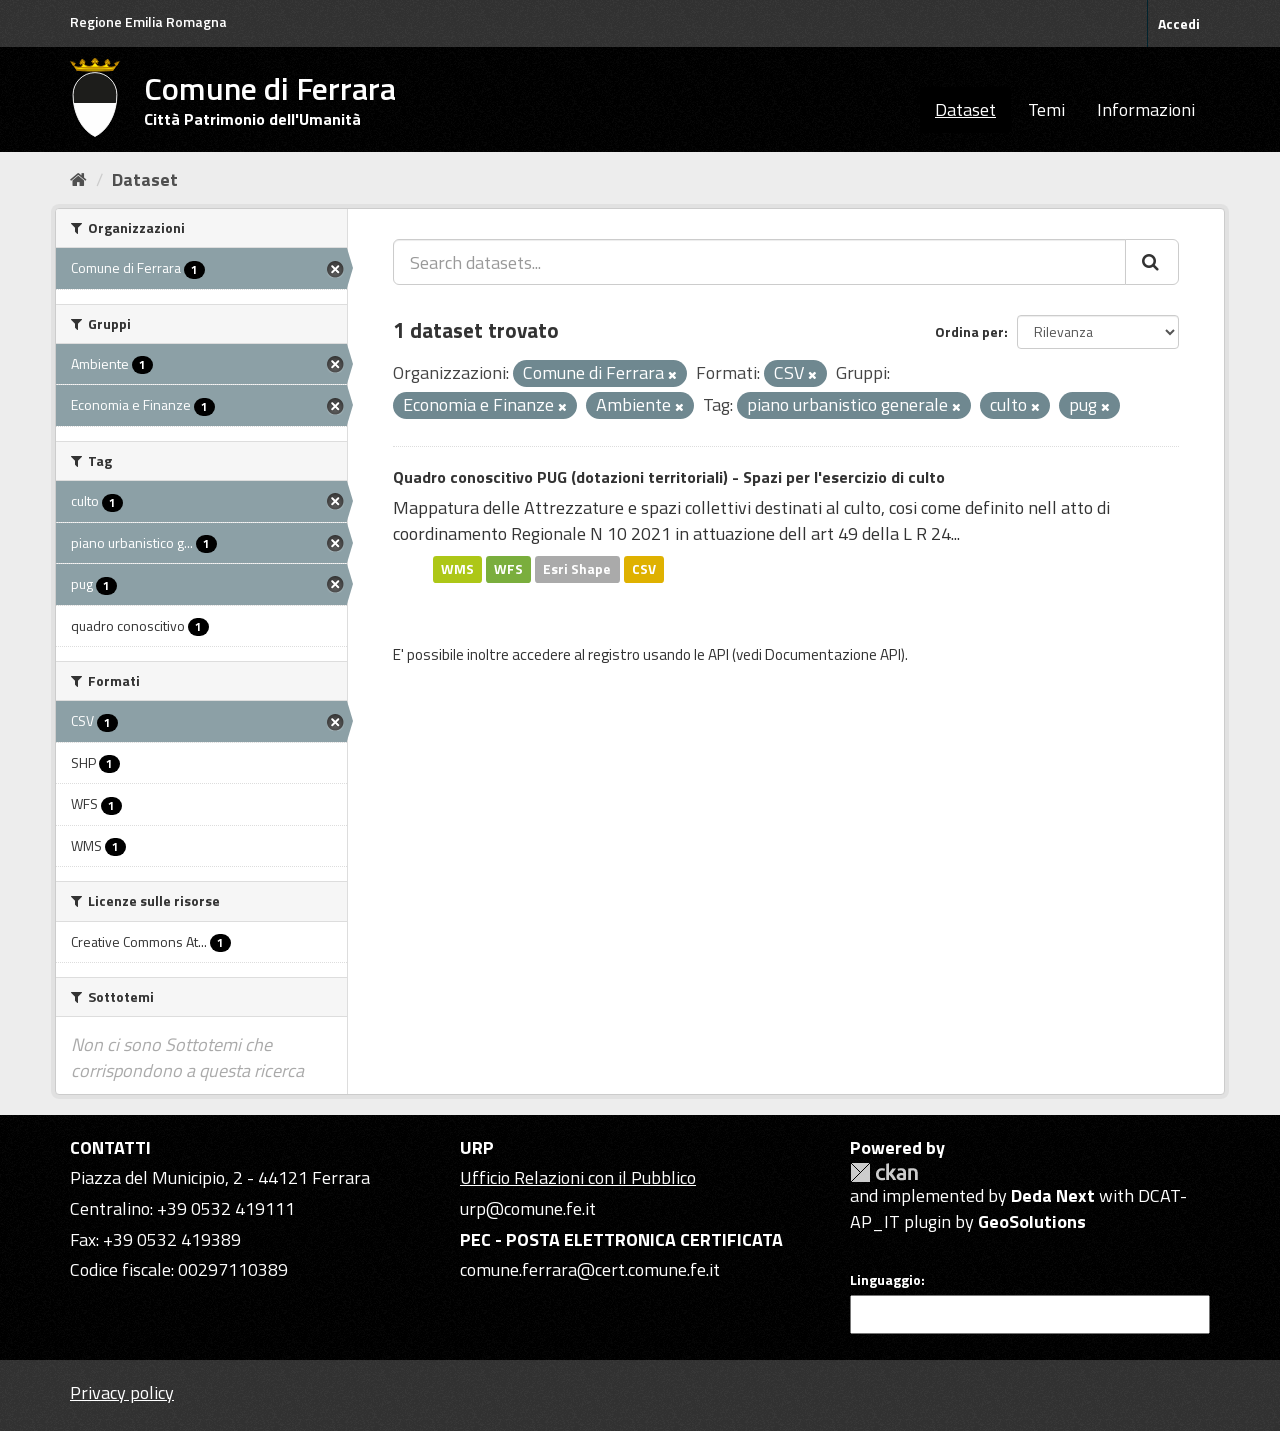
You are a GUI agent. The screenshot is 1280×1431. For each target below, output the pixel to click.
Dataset (965, 109)
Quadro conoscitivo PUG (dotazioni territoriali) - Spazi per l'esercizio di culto (669, 477)
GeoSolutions (1032, 1221)
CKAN (884, 1172)
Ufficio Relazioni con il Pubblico (578, 1177)
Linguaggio (885, 1280)
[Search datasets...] (759, 262)
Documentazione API (833, 654)
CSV (644, 569)
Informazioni (1146, 109)
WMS (457, 569)
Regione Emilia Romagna (148, 21)
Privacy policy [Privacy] (122, 1392)
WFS (508, 569)
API (718, 654)
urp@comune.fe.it (528, 1208)
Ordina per (969, 331)
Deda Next (1053, 1195)
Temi (1046, 109)
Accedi (1179, 23)
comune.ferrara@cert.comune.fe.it (590, 1269)
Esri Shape (577, 569)
